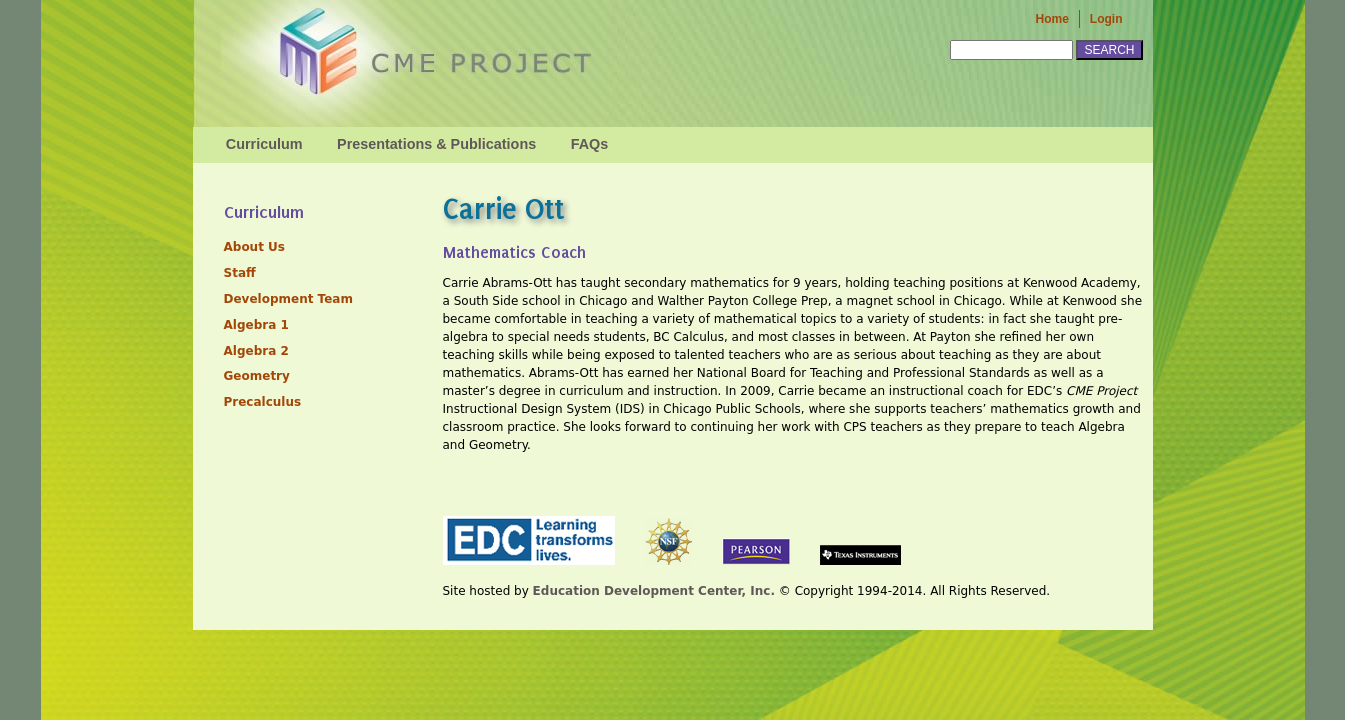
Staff (240, 273)
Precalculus (263, 402)
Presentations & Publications (436, 144)
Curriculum (264, 144)
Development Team (288, 299)
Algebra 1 (256, 325)
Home (1052, 19)
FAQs (590, 144)
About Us (254, 247)
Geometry (257, 376)
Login (1106, 19)
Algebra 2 (256, 351)
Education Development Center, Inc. (654, 591)
